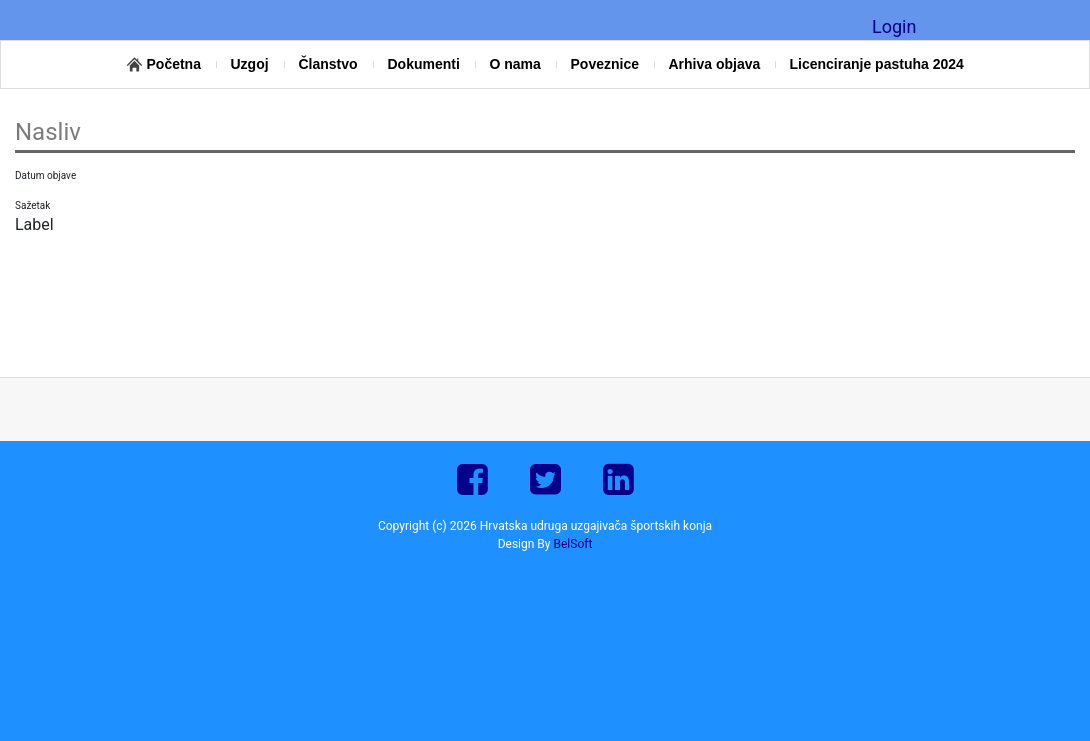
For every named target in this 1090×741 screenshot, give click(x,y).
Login (894, 26)
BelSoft (573, 544)
